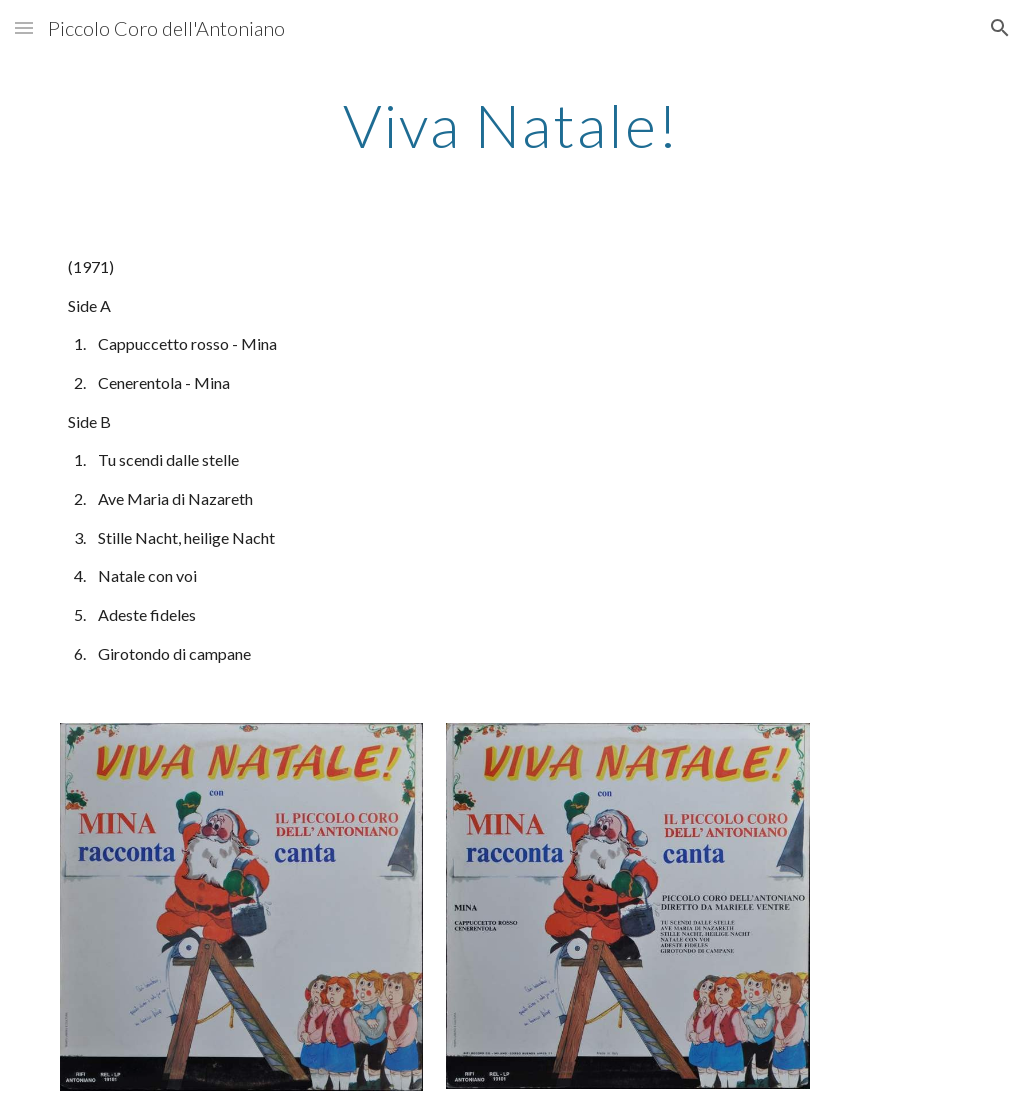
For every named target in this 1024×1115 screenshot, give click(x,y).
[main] (511, 125)
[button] (24, 27)
